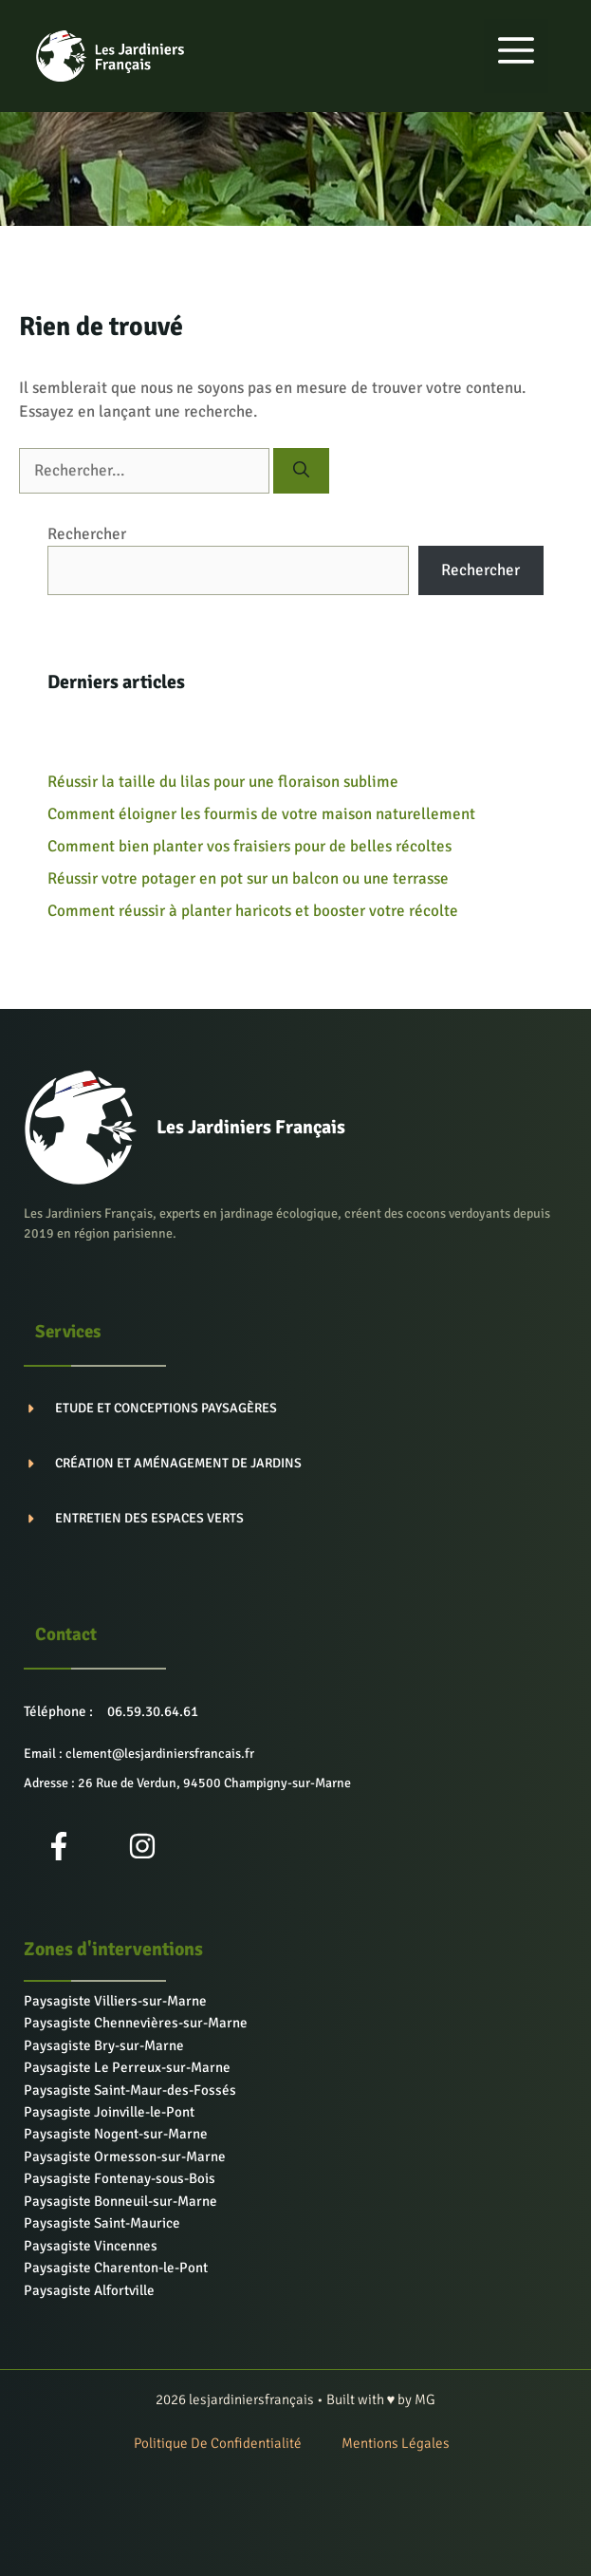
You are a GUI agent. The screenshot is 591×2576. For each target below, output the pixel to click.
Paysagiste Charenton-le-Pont (116, 2267)
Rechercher (86, 534)
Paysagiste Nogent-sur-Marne (116, 2133)
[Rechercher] (301, 471)
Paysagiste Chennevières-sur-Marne (136, 2022)
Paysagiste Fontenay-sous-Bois (119, 2178)
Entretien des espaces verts (149, 1518)
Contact (66, 1634)
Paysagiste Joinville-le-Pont (109, 2111)
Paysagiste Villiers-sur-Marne (115, 2000)
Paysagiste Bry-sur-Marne (104, 2045)
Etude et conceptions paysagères (166, 1408)
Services (68, 1331)
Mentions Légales (396, 2443)
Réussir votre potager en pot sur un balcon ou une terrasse (248, 878)
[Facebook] (58, 1846)
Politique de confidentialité (218, 2443)
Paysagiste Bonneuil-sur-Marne (120, 2201)
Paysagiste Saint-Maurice (102, 2222)
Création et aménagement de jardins (178, 1463)
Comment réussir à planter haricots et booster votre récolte (252, 911)
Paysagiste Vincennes (90, 2245)
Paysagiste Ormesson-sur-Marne (125, 2156)
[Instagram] (142, 1846)
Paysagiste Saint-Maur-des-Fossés (130, 2090)
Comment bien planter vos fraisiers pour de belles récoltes (249, 846)
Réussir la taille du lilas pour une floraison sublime (222, 782)
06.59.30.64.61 (152, 1711)
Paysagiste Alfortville (89, 2290)
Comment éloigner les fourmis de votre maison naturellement (261, 814)
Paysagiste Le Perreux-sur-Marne (127, 2067)
